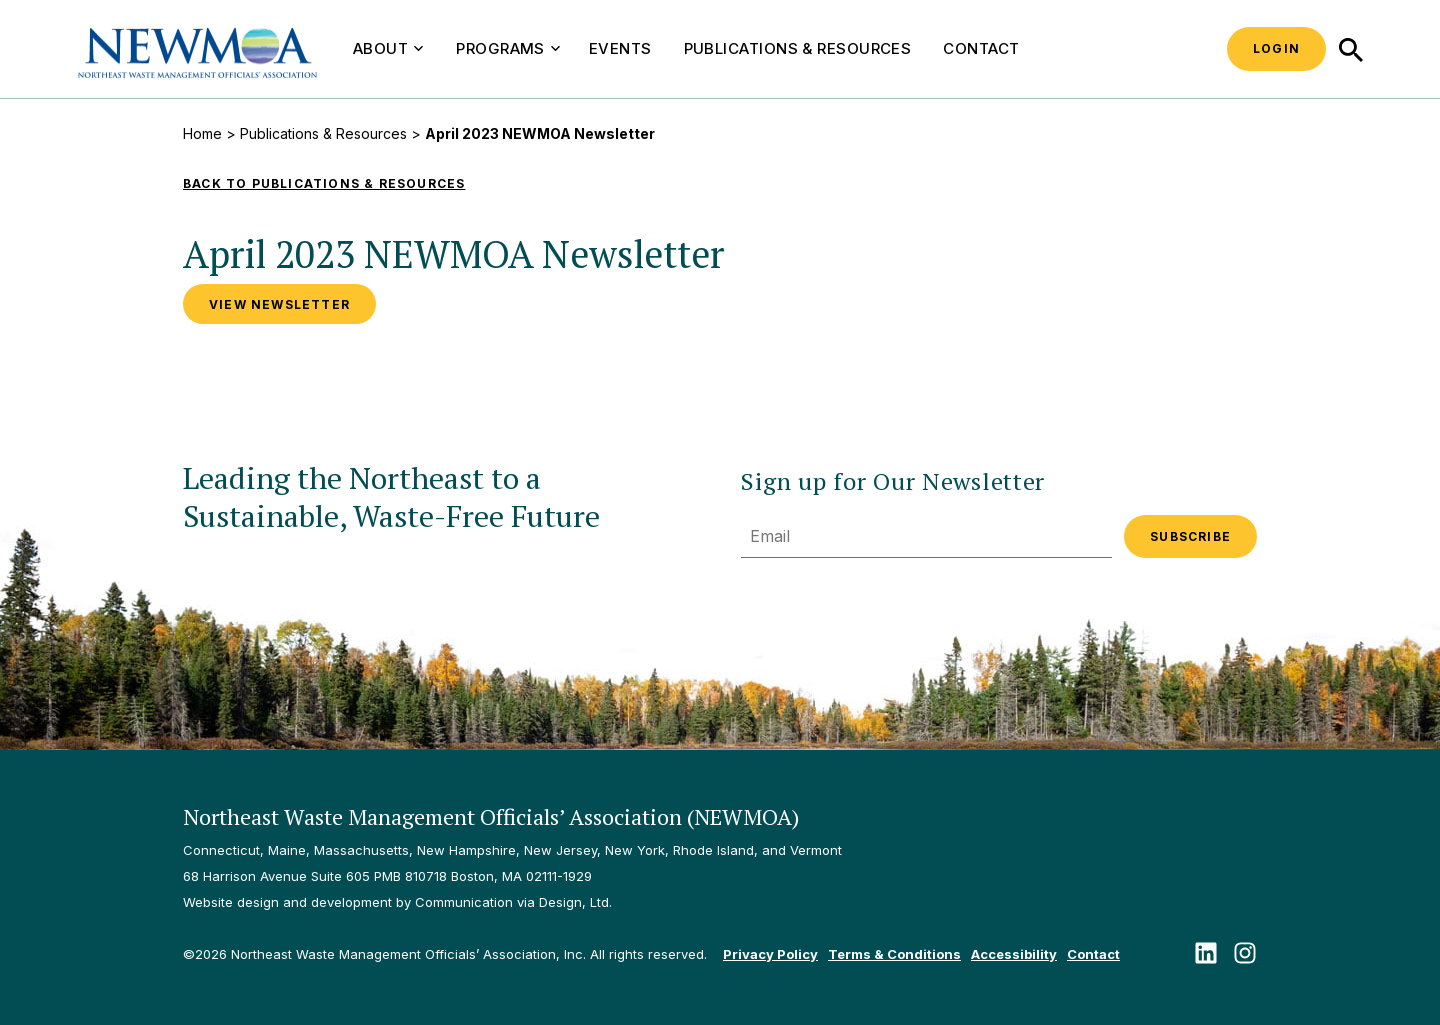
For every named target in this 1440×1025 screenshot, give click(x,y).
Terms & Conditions (894, 954)
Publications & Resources (798, 48)
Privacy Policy (770, 954)
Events (620, 48)
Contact (981, 48)
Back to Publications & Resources (324, 183)
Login (1276, 48)
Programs (508, 48)
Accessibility (1014, 954)
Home (202, 133)
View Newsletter (279, 304)
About (388, 48)
